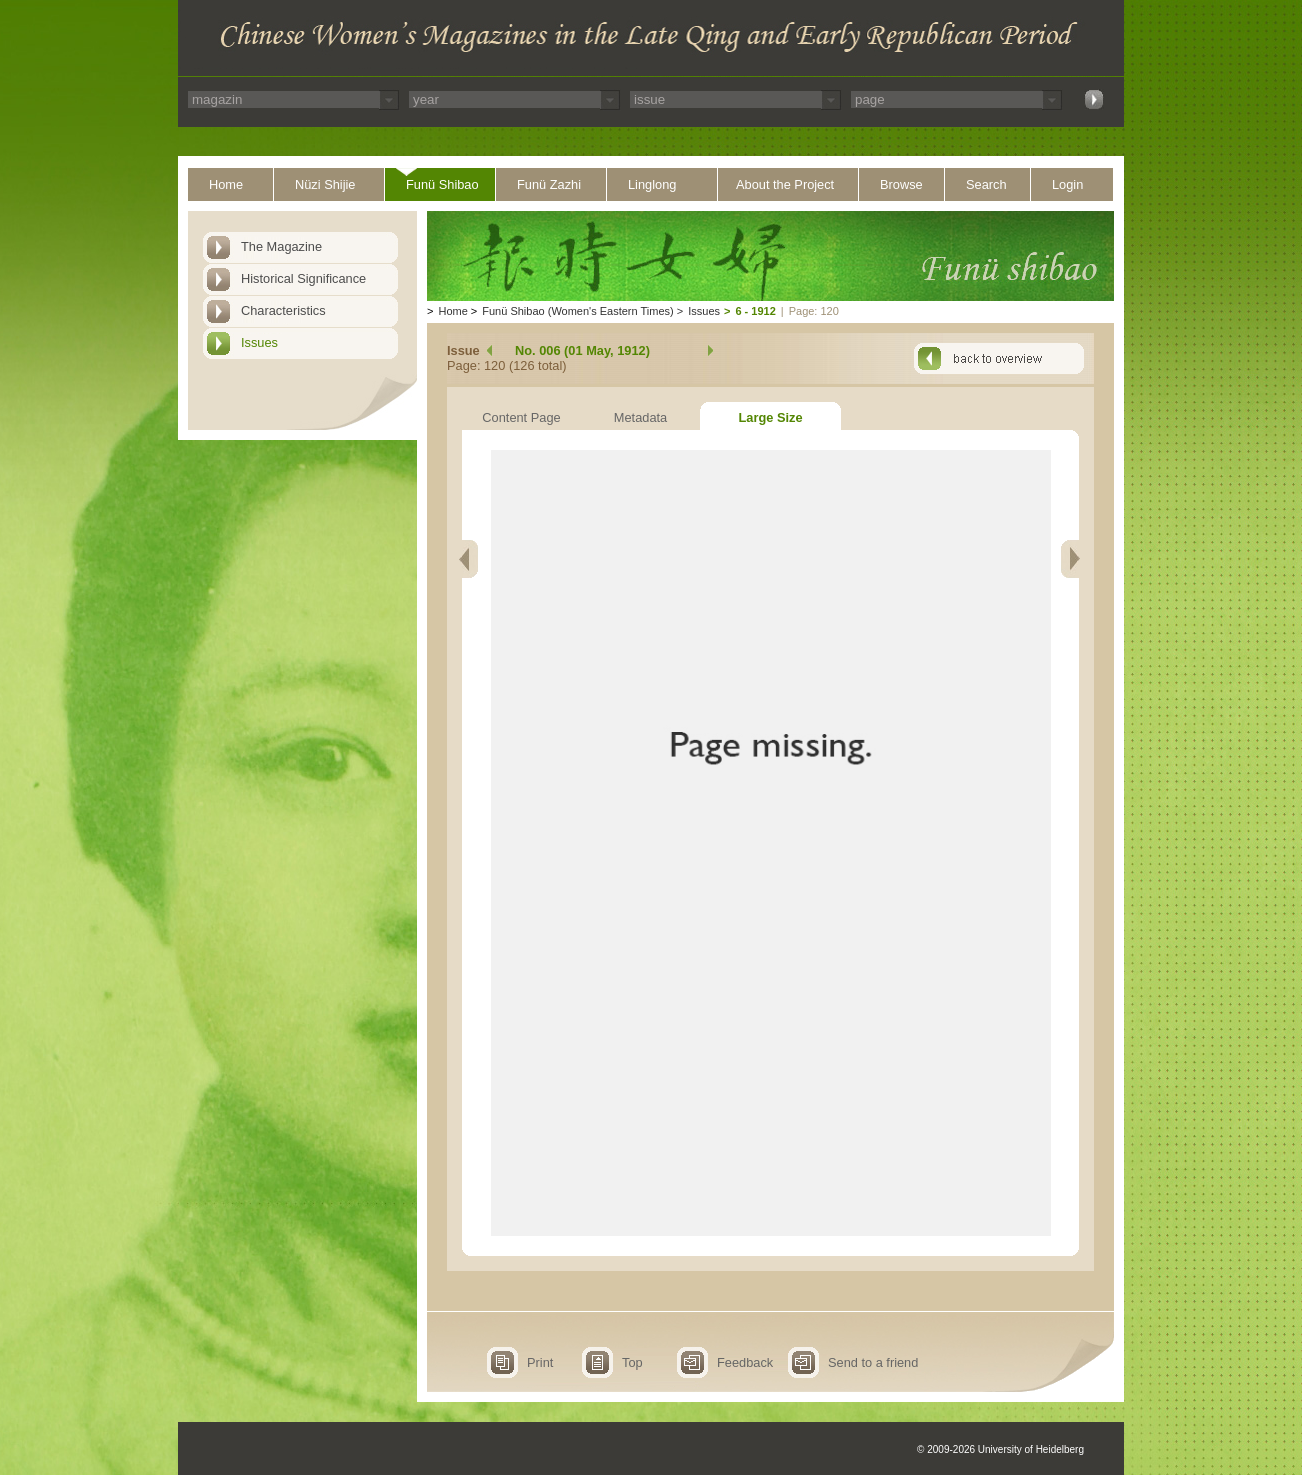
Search (986, 184)
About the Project (785, 184)
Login (1067, 184)
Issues (259, 342)
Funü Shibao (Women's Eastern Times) (577, 311)
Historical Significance (303, 278)
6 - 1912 (755, 311)
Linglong (652, 184)
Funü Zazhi (549, 184)
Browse (901, 184)
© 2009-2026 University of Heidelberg (1000, 1449)
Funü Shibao (442, 184)
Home (226, 184)
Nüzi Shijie (325, 184)
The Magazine (281, 246)
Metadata (640, 417)
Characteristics (283, 310)
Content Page (521, 417)
